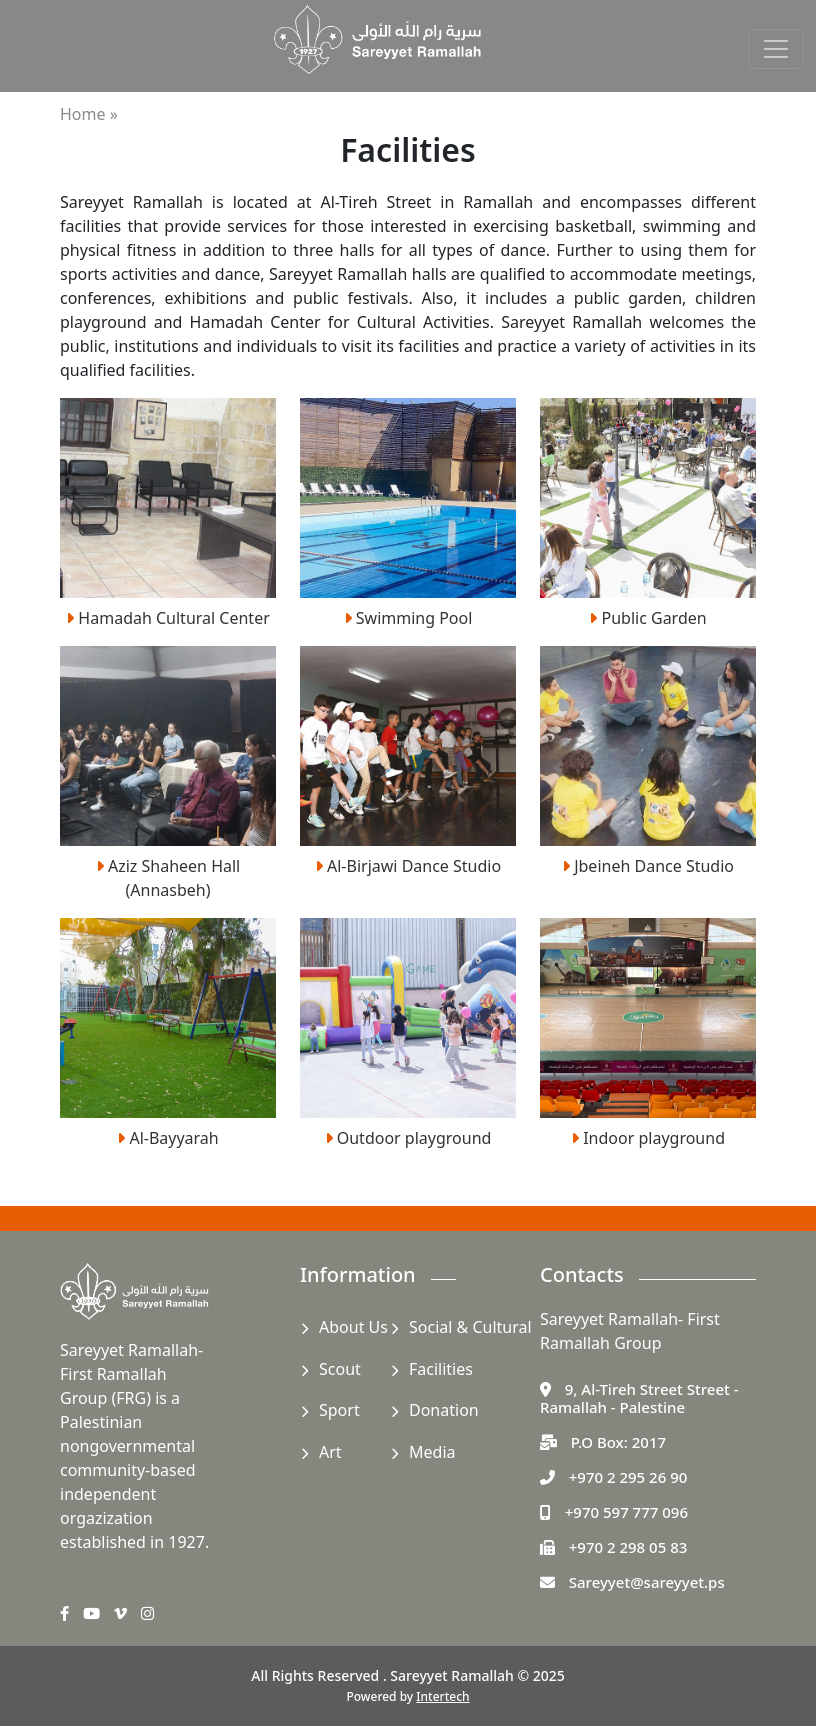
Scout (340, 1369)
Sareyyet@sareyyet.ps (647, 1582)
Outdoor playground (408, 1138)
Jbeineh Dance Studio (648, 866)
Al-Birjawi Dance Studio (408, 866)
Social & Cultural (470, 1327)
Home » (89, 114)
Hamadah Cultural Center (168, 618)
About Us (353, 1327)
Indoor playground (648, 1138)
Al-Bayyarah (168, 1138)
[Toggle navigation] (776, 49)
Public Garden (647, 618)
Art (330, 1452)
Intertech (442, 1696)
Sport (339, 1410)
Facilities (441, 1369)
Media (432, 1452)
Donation (444, 1410)
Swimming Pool (408, 618)
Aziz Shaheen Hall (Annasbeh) (168, 878)
